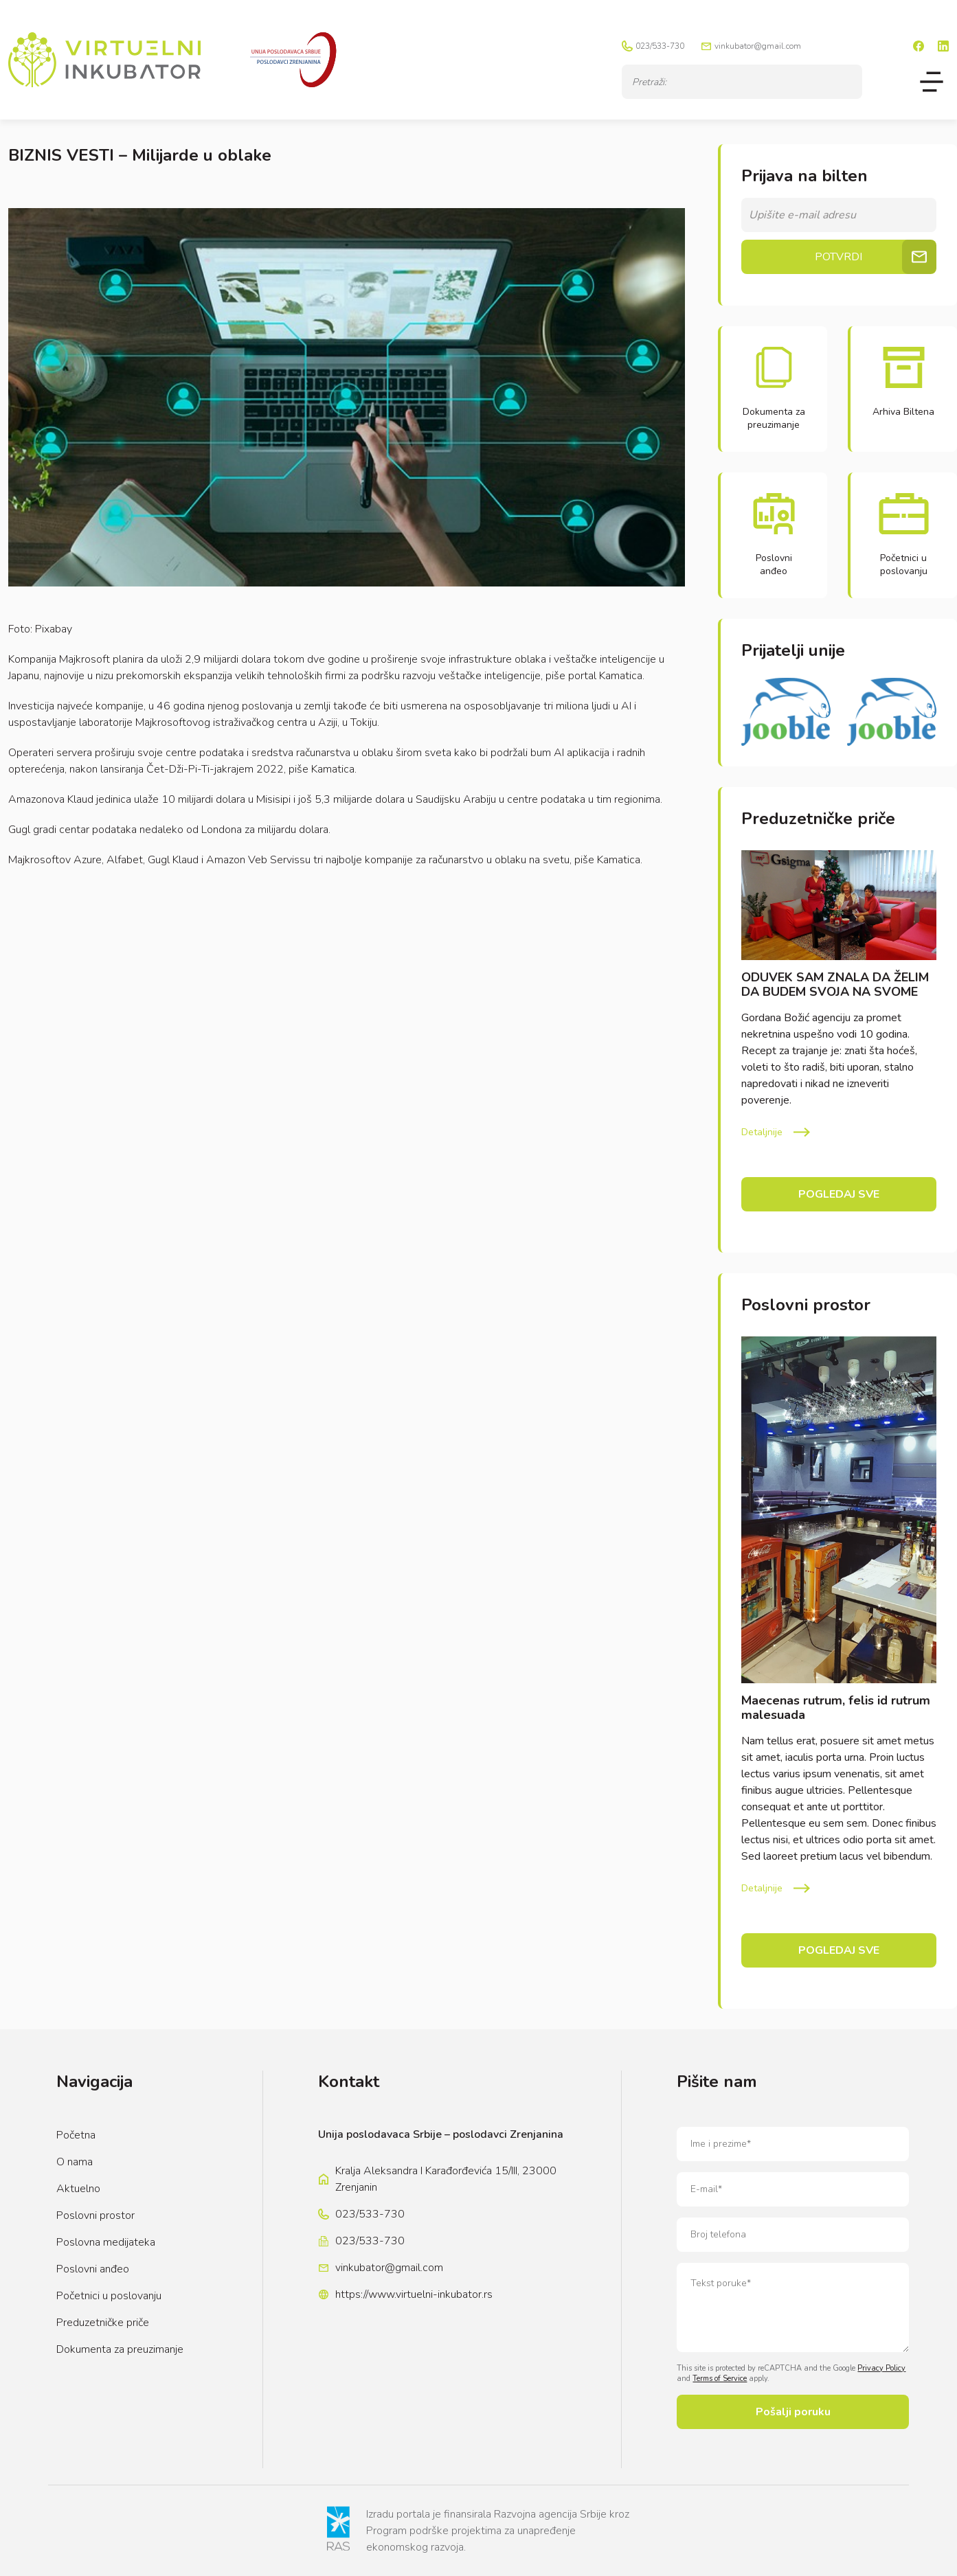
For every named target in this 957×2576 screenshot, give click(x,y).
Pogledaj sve (838, 1194)
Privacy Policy (881, 2368)
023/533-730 (659, 46)
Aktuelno (78, 2188)
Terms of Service (720, 2378)
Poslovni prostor (95, 2215)
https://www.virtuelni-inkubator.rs (414, 2294)
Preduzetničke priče (102, 2322)
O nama (74, 2161)
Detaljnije (762, 1132)
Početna (75, 2135)
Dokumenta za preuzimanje (119, 2349)
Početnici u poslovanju (108, 2295)
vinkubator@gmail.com (757, 46)
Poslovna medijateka (105, 2242)
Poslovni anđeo (92, 2269)
